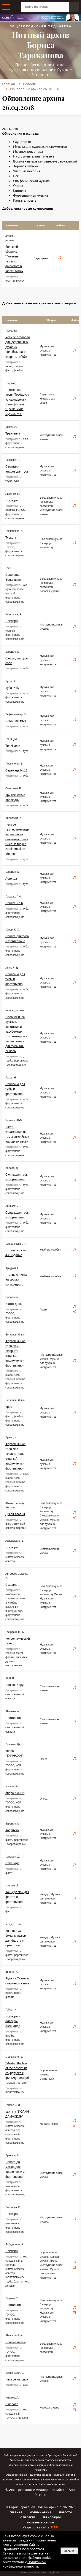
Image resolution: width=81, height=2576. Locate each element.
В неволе (11, 2404)
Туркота (10, 537)
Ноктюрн (11, 500)
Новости (29, 83)
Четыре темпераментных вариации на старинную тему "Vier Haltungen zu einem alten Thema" (17, 839)
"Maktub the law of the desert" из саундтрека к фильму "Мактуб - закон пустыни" (17, 2073)
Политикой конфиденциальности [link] (24, 2563)
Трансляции (52, 2517)
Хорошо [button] (69, 2551)
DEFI (54, 2527)
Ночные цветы (15, 2342)
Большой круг (15, 1685)
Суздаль (11, 1584)
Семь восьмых (15, 721)
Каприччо (12, 1830)
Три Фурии (12, 745)
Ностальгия (13, 1718)
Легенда (11, 878)
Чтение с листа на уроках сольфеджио (16, 1279)
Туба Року (12, 688)
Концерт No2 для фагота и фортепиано (17, 1897)
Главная (8, 83)
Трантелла (12, 433)
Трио (8, 1406)
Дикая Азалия (15, 1514)
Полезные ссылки (40, 2522)
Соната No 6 (14, 903)
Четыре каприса (16, 2379)
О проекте (27, 2517)
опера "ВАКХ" (14, 1793)
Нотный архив (40, 2512)
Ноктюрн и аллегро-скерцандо (12, 2021)
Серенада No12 (16, 770)
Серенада (12, 1863)
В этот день (13, 1303)
